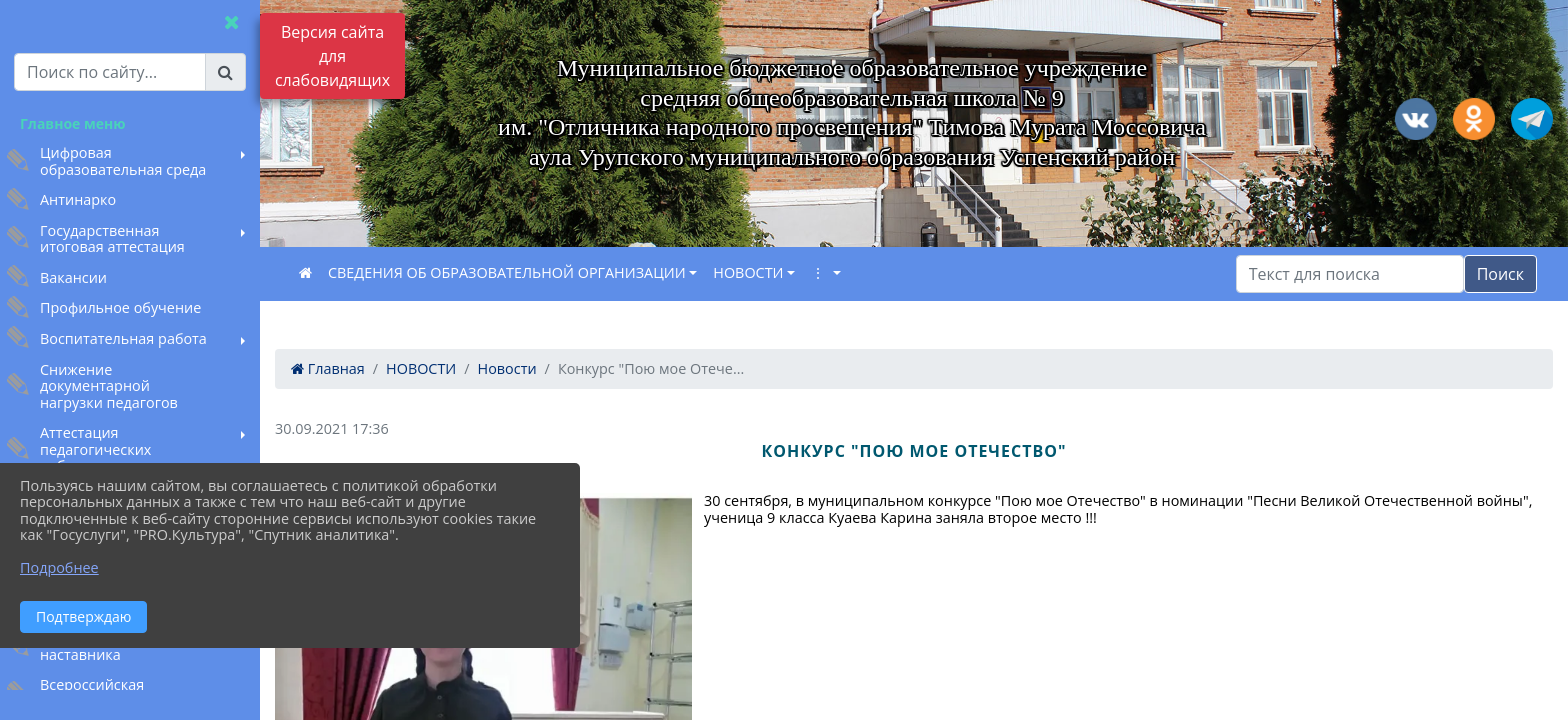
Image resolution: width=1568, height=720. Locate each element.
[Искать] (1350, 274)
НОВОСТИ (748, 272)
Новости (507, 368)
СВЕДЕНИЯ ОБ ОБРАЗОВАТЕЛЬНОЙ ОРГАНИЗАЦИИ (507, 272)
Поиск (1500, 274)
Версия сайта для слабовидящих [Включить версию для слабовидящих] (332, 56)
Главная (328, 368)
